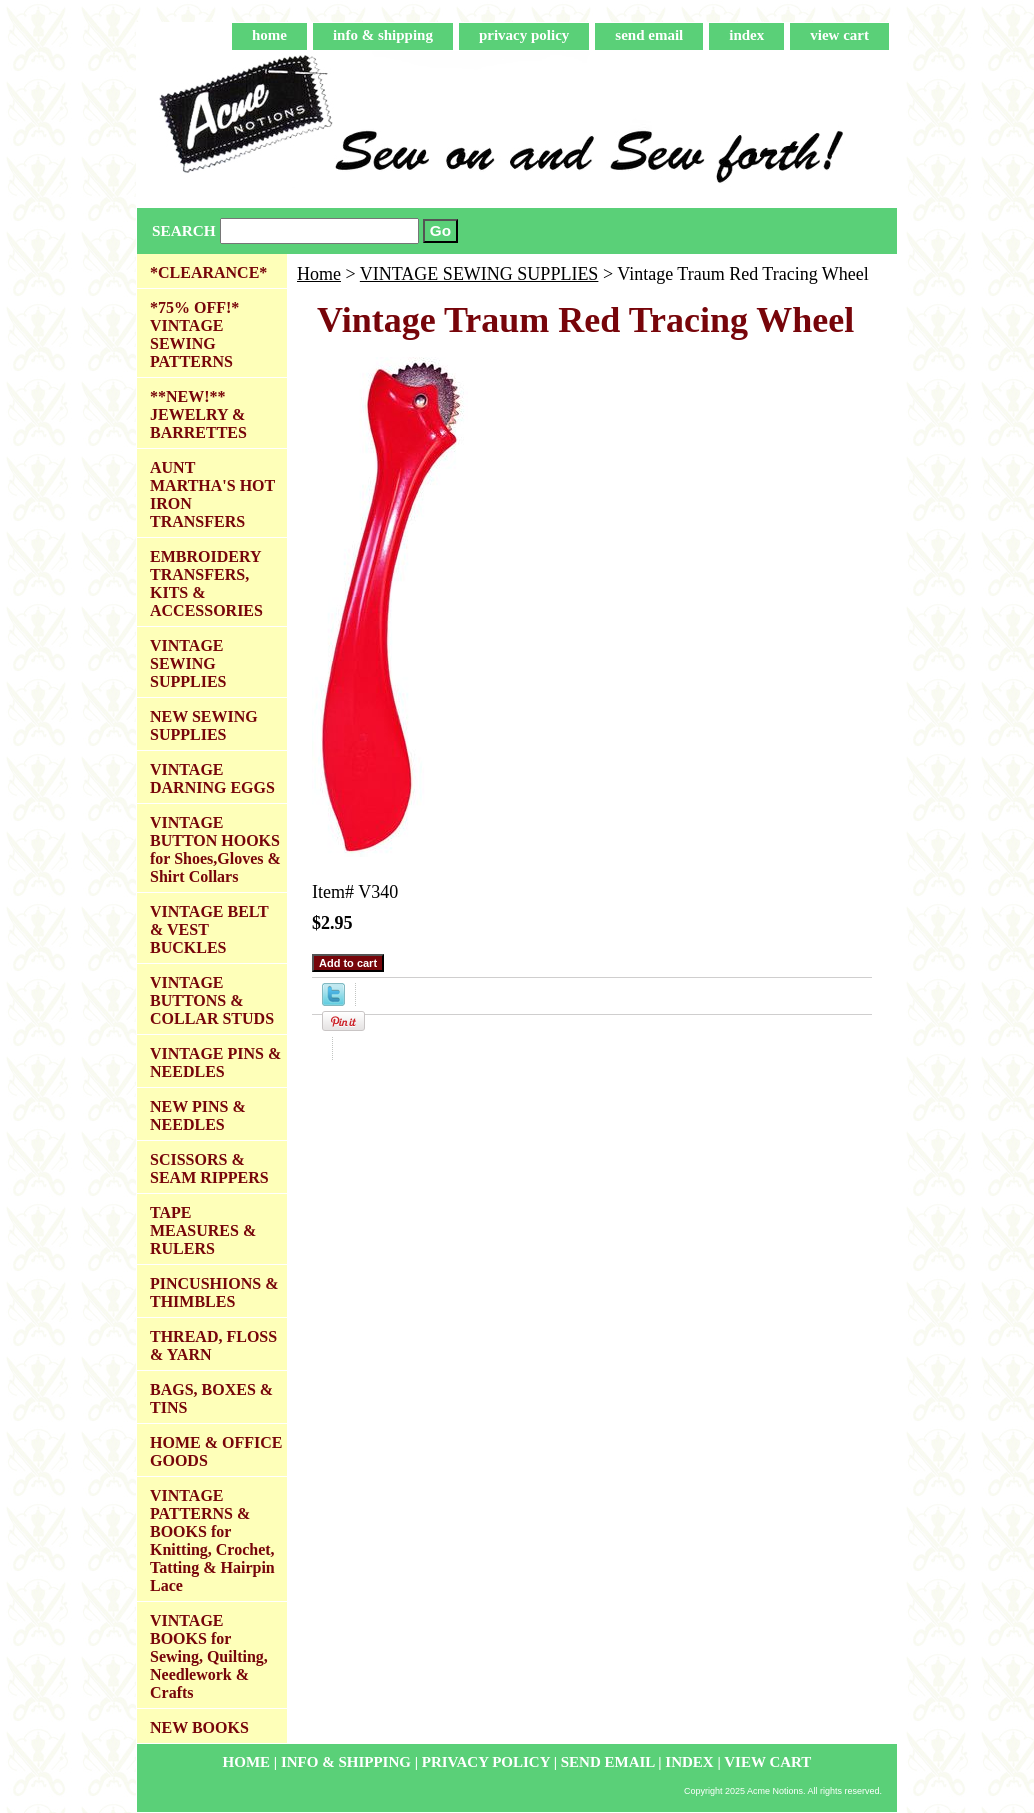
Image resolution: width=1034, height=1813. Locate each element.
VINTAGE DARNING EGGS (212, 778)
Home (319, 274)
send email (649, 35)
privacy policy (524, 35)
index (746, 35)
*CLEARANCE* (208, 272)
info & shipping (383, 35)
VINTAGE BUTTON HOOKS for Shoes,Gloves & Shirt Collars (215, 849)
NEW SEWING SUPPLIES (204, 725)
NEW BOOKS (199, 1727)
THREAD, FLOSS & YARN (213, 1345)
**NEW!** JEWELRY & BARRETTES (198, 414)
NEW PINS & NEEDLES (198, 1115)
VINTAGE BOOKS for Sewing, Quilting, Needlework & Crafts (209, 1656)
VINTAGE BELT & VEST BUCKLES (209, 929)
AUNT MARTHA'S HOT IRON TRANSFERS (212, 494)
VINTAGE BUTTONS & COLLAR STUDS (212, 1000)
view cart (839, 35)
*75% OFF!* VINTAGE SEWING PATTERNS (194, 334)
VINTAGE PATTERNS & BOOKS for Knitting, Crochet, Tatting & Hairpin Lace (212, 1540)
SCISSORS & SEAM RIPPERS (209, 1168)
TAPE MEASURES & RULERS (203, 1230)
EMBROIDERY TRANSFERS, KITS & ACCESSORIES (206, 583)
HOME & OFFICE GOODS (216, 1451)
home (269, 35)
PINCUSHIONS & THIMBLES (214, 1292)
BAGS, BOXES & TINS (211, 1398)
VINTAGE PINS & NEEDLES (215, 1062)
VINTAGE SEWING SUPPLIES (479, 274)
